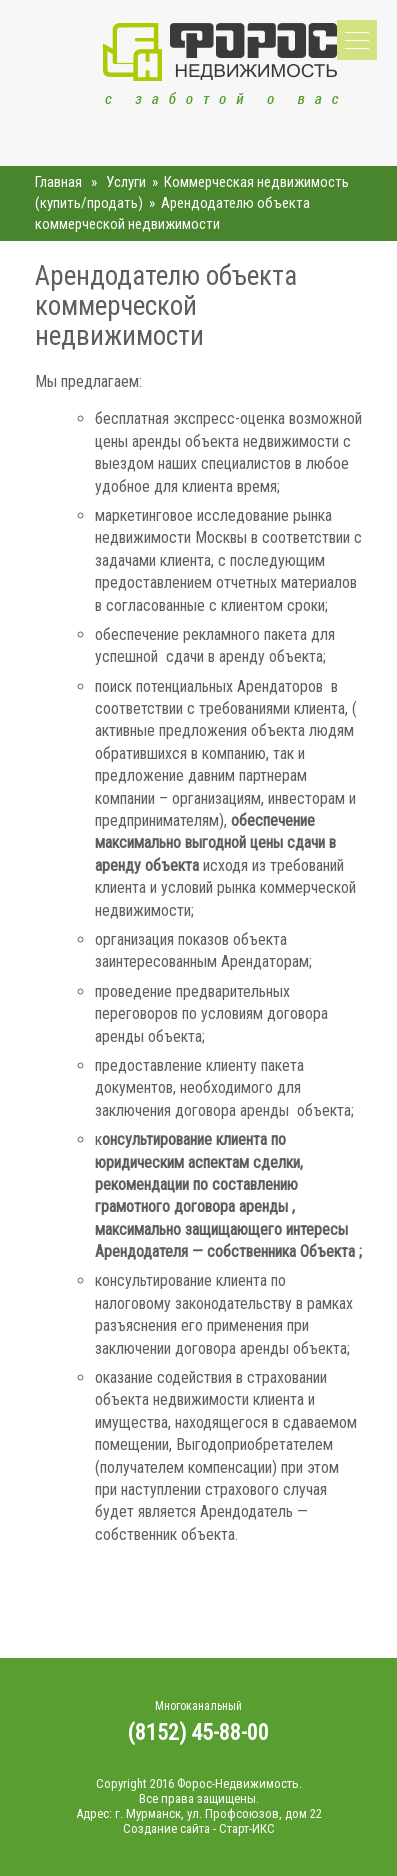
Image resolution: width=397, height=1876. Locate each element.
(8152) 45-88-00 (198, 1732)
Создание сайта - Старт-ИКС (199, 1828)
